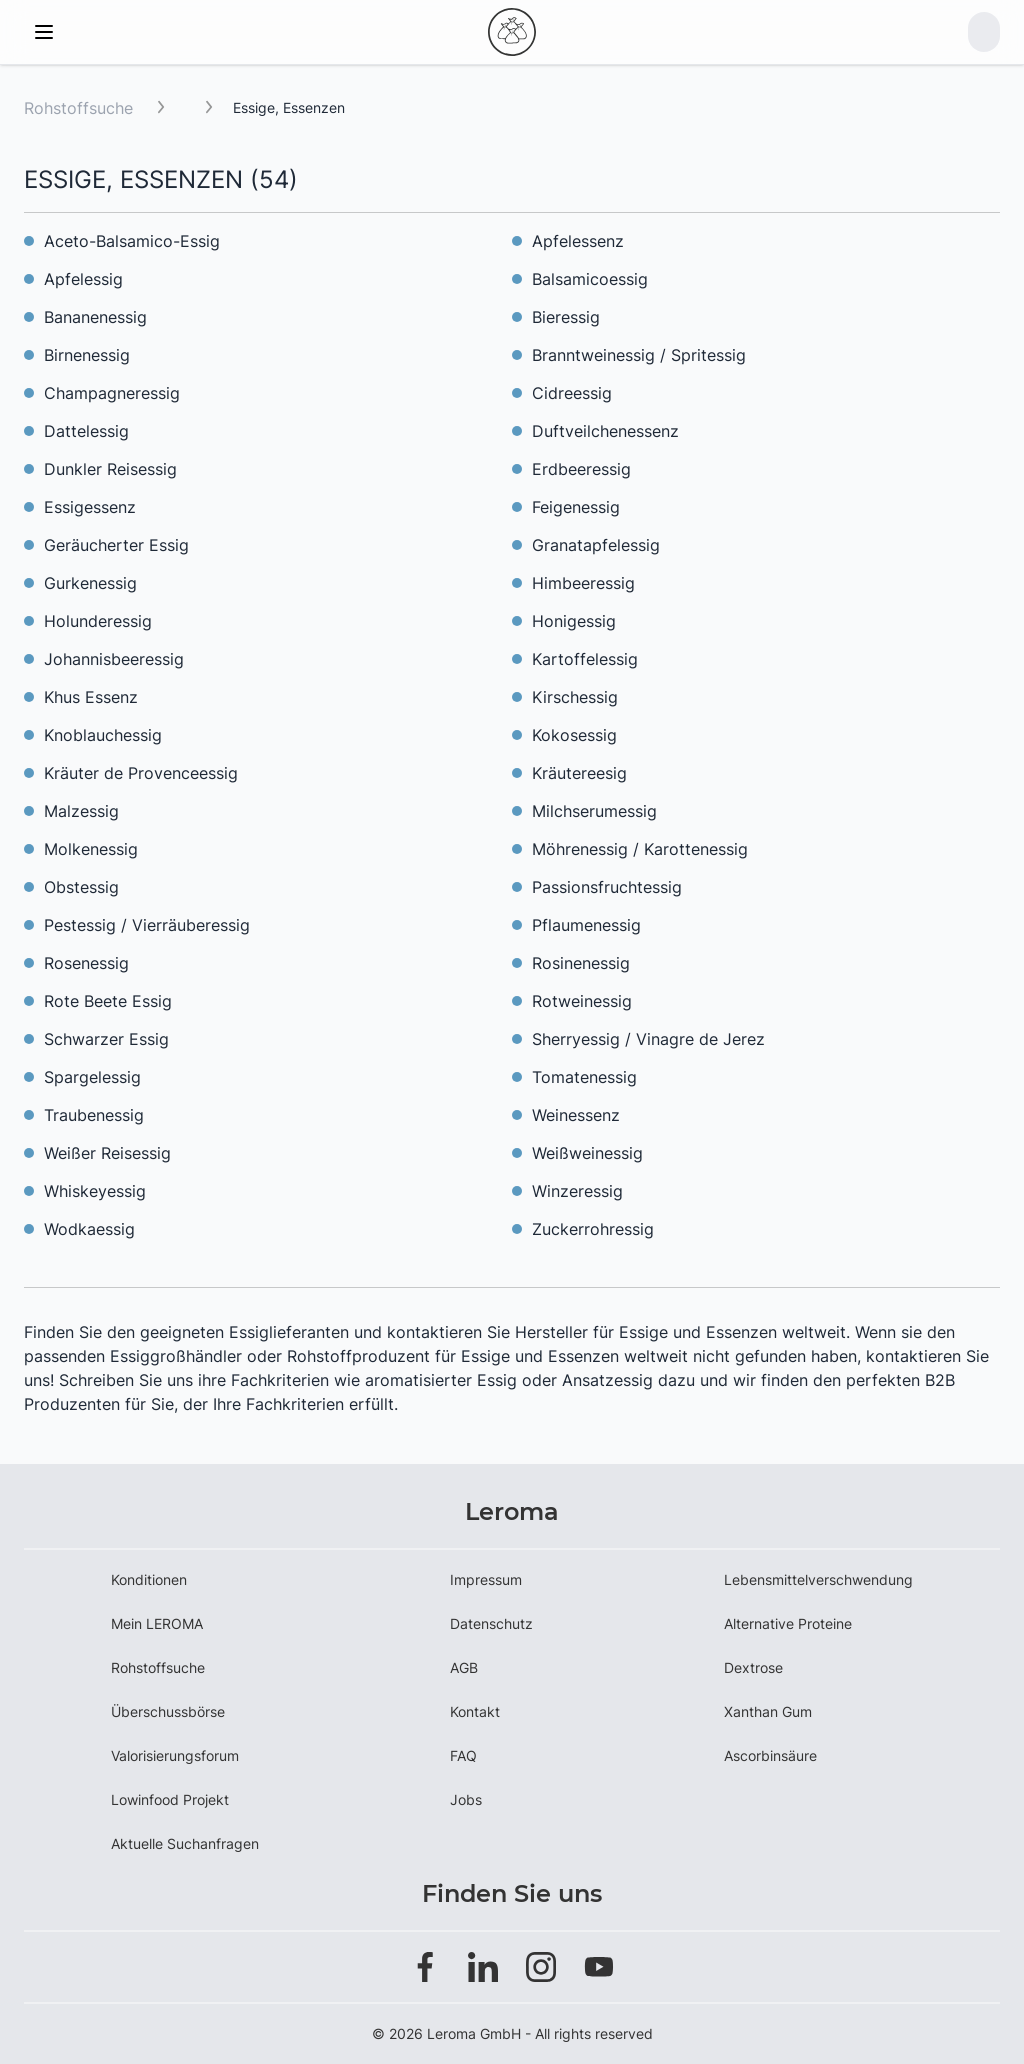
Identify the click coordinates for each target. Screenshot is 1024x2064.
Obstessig (81, 887)
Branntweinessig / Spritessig (639, 355)
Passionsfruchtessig (607, 887)
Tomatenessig (584, 1077)
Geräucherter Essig (116, 545)
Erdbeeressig (581, 469)
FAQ (463, 1755)
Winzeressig (577, 1191)
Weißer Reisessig (107, 1153)
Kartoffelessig (585, 659)
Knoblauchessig (103, 735)
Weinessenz (576, 1115)
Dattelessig (86, 431)
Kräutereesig (579, 773)
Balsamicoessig (590, 279)
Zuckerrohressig (593, 1229)
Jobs (466, 1799)
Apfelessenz (578, 241)
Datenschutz (491, 1623)
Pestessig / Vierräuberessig (147, 925)
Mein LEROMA (157, 1623)
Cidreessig (572, 393)
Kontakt (475, 1711)
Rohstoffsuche (78, 108)
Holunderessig (98, 621)
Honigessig (574, 621)
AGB (464, 1667)
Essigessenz (90, 507)
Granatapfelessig (596, 545)
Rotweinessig (582, 1001)
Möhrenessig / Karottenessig (640, 849)
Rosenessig (86, 963)
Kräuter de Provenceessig (141, 773)
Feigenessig (576, 507)
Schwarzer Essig (106, 1039)
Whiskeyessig (95, 1191)
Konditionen (149, 1579)
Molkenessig (91, 849)
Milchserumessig (594, 811)
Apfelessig (83, 279)
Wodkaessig (89, 1229)
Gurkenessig (90, 583)
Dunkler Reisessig (110, 469)
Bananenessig (95, 317)
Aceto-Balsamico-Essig (132, 241)
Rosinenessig (581, 963)
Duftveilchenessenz (605, 431)
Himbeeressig (583, 583)
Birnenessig (87, 355)
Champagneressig (112, 393)
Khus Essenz (91, 697)
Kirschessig (575, 697)
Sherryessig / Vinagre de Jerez (648, 1039)
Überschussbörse (168, 1711)
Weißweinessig (587, 1153)
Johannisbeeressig (114, 659)
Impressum (486, 1579)
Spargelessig (92, 1077)
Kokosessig (574, 735)
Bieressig (566, 317)
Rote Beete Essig (108, 1001)
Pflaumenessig (586, 925)
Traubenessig (94, 1115)
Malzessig (81, 811)
